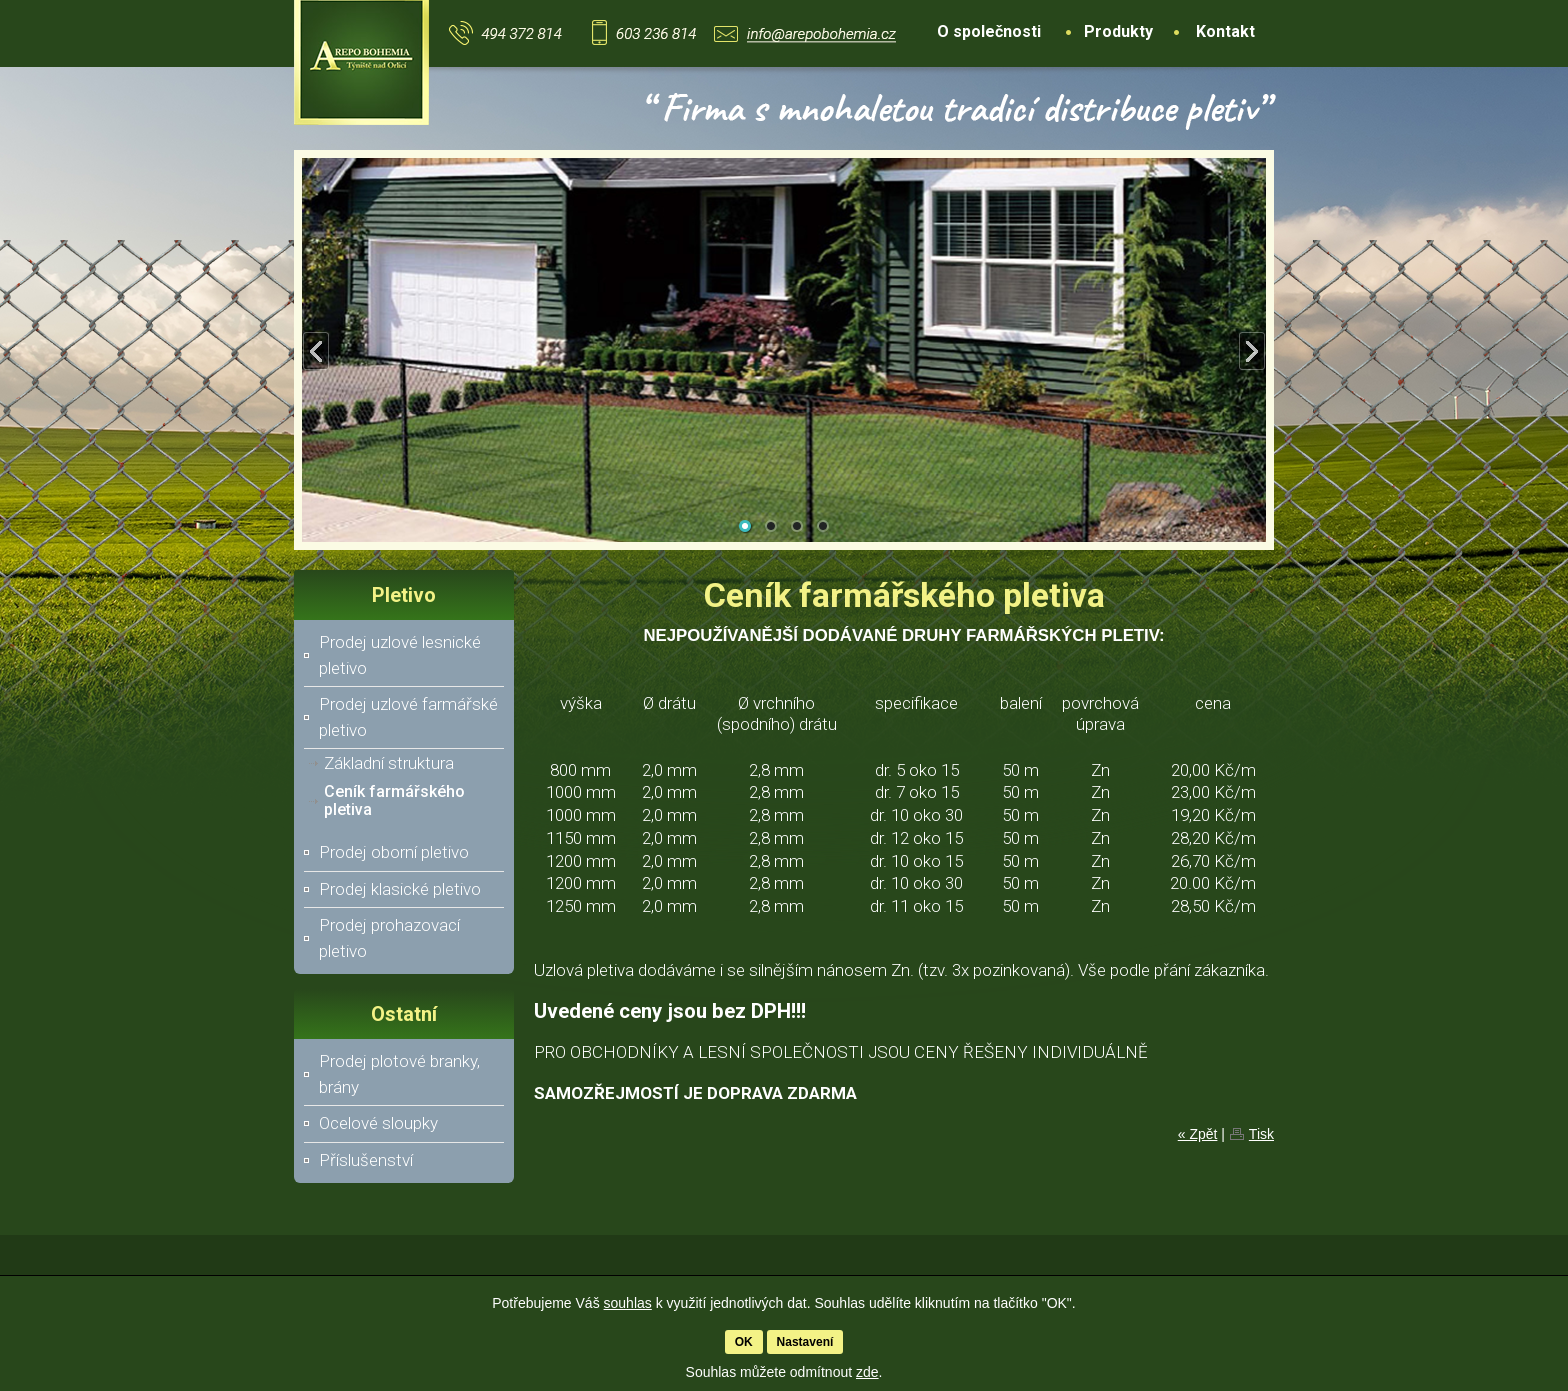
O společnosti (989, 31)
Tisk (1261, 1134)
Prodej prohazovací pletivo (389, 938)
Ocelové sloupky (378, 1123)
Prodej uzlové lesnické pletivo (400, 655)
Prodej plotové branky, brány (399, 1074)
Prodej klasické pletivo (400, 889)
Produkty (1118, 31)
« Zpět (1198, 1134)
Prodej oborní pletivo (394, 852)
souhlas (628, 1303)
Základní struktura (389, 763)
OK (744, 1342)
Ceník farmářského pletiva (394, 801)
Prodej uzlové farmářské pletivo (408, 717)
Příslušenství (366, 1160)
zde (867, 1372)
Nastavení (805, 1342)
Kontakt (1225, 31)
